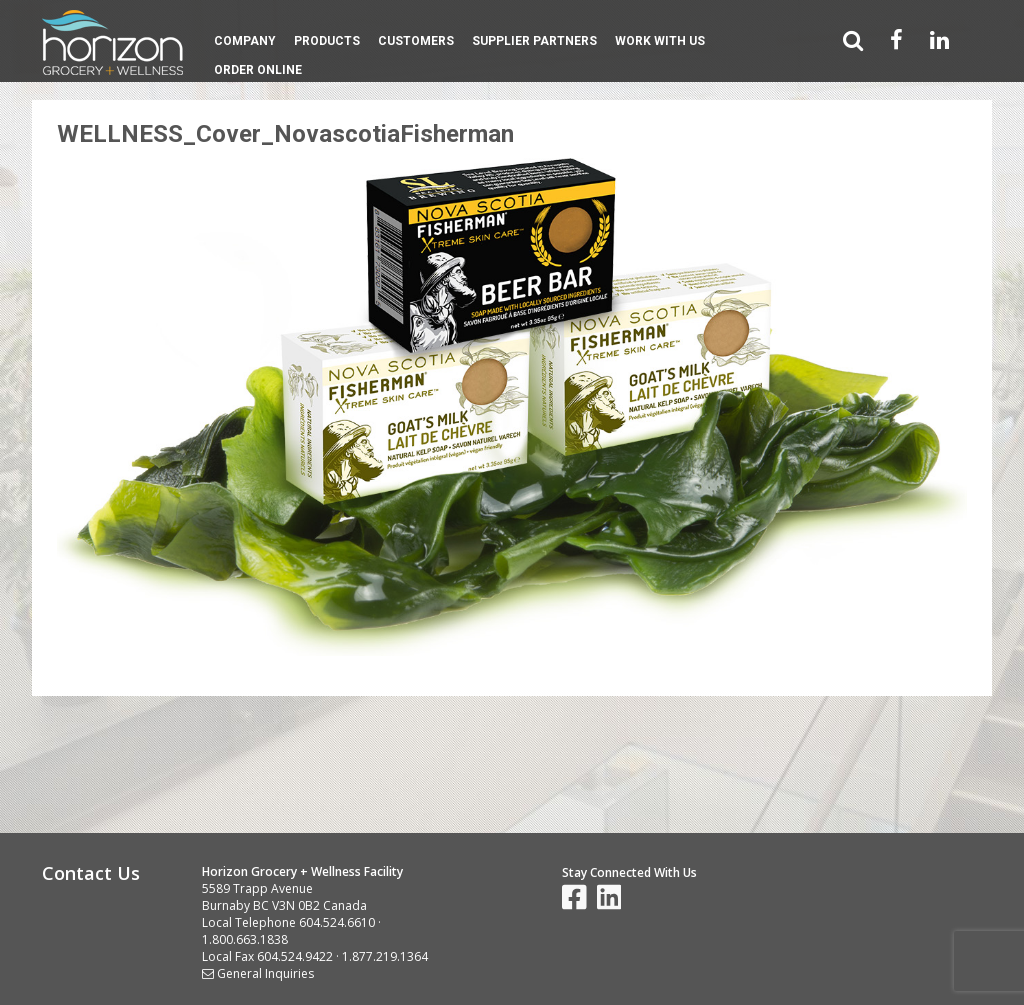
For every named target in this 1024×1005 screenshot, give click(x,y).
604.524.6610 (337, 922)
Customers (416, 41)
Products (327, 41)
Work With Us (660, 41)
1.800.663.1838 (245, 939)
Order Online (258, 70)
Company (245, 41)
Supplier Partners (534, 41)
